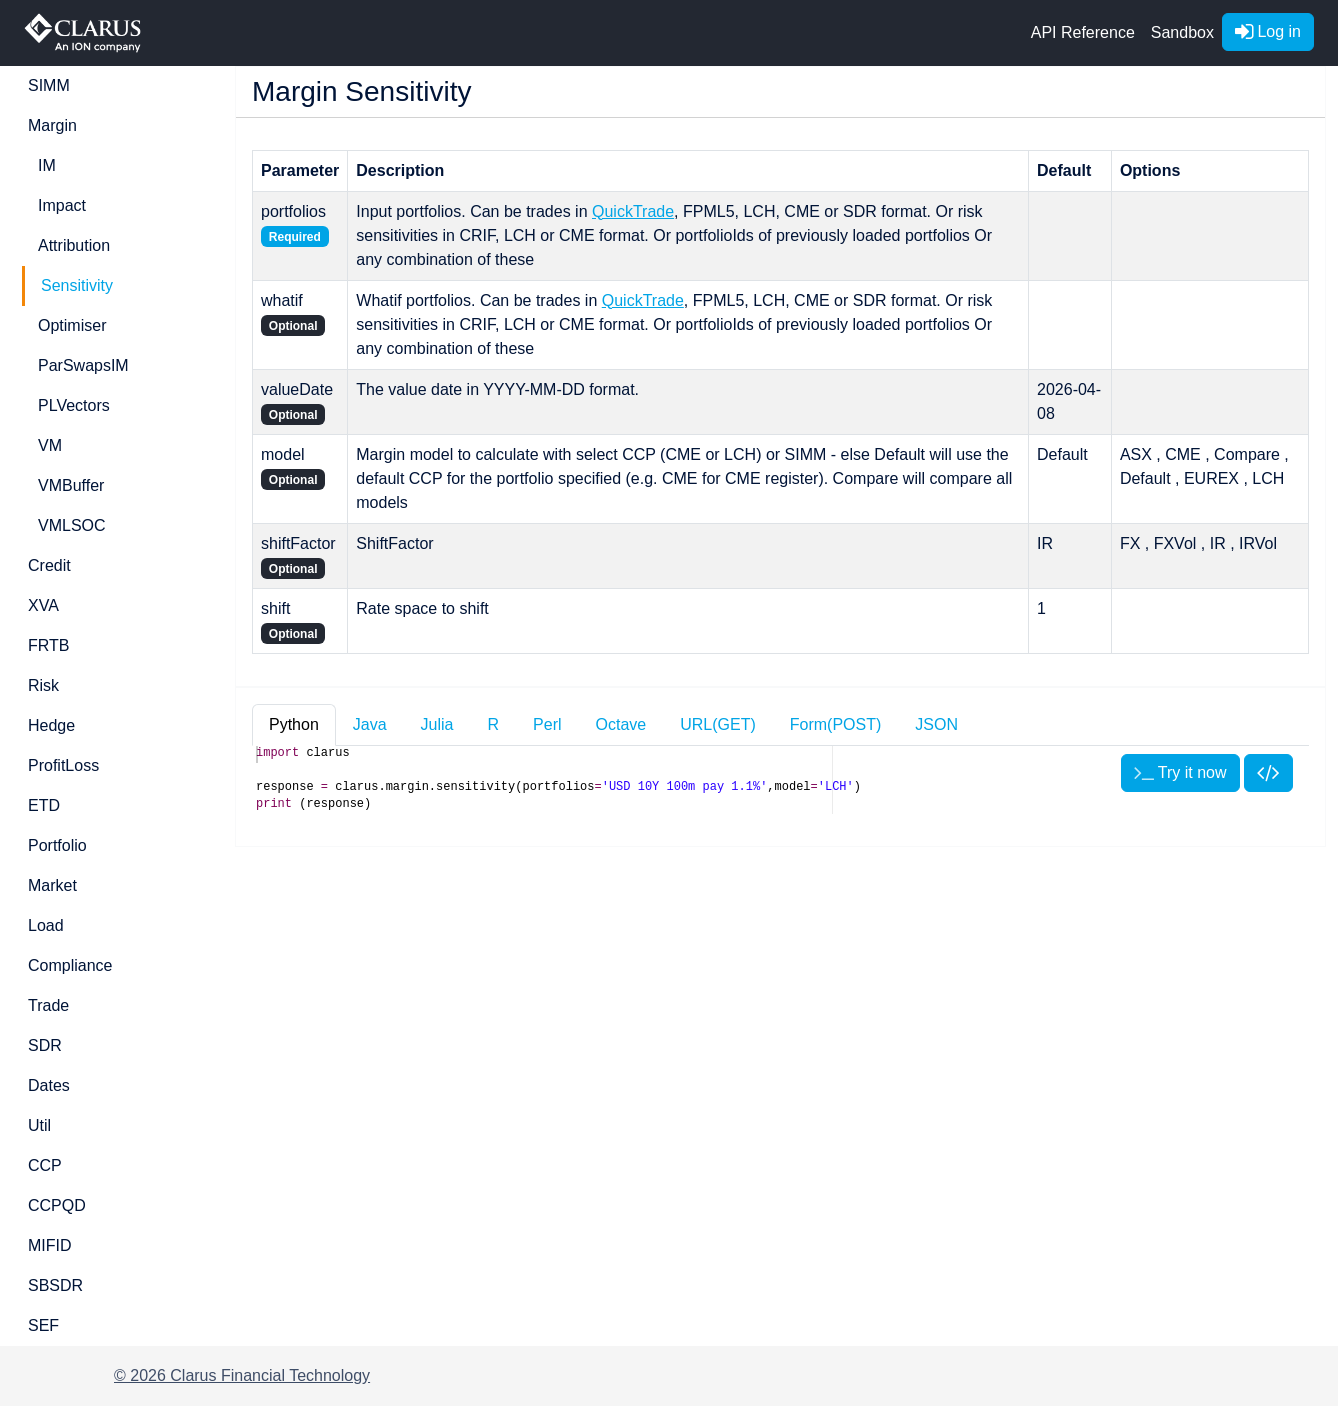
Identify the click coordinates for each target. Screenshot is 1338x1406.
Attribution (74, 245)
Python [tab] (294, 724)
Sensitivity (77, 285)
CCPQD (57, 1205)
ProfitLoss (63, 765)
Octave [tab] (621, 724)
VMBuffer (71, 485)
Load (46, 925)
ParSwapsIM (83, 365)
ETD (44, 805)
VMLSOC (72, 525)
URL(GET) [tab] (718, 724)
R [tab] (494, 724)
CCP (45, 1165)
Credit (49, 565)
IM (47, 165)
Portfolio (57, 845)
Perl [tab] (547, 724)
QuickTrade (633, 211)
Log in (1268, 31)
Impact (62, 205)
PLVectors (74, 405)
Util (39, 1125)
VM (50, 445)
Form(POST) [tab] (836, 724)
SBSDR (55, 1285)
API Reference (1083, 32)
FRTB (48, 645)
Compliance (70, 965)
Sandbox (1182, 32)
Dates (49, 1085)
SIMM (49, 85)
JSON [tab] (936, 724)
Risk (43, 685)
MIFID (50, 1245)
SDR (45, 1045)
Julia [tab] (437, 724)
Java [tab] (370, 724)
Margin (52, 125)
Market (52, 885)
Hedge (51, 725)
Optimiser (72, 325)
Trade (48, 1005)
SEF (43, 1325)
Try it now (1180, 772)
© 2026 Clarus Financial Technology (242, 1375)
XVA (43, 605)
